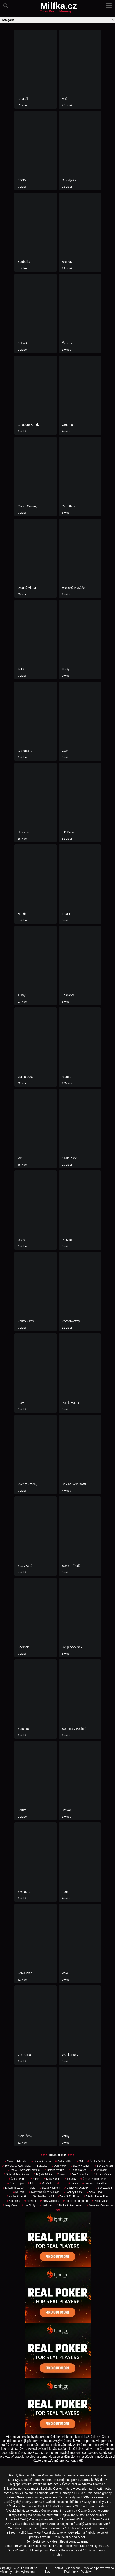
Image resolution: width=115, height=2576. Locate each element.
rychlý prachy (22, 2502)
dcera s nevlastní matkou (23, 2170)
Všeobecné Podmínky (72, 2569)
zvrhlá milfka (63, 2161)
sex (83, 2528)
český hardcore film (77, 2187)
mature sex (87, 2515)
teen (52, 2528)
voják (60, 2174)
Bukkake (41, 2165)
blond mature (77, 2170)
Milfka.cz (58, 8)
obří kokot (58, 2165)
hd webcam (99, 2170)
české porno (17, 2178)
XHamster (92, 2524)
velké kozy (26, 2532)
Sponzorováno (104, 2568)
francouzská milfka (94, 2183)
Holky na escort (71, 2550)
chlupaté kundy (47, 2493)
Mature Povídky (42, 2475)
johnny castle (73, 2192)
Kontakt (58, 2568)
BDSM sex (87, 2497)
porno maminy (34, 2497)
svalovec (46, 2205)
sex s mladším (79, 2174)
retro (25, 2528)
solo (31, 2187)
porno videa (48, 2524)
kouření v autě (16, 2196)
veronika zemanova (100, 2205)
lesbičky (55, 2506)
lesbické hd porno (75, 2200)
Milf (80, 2161)
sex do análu (104, 2165)
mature (68, 2488)
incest (60, 2502)
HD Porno (82, 2519)
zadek (73, 2183)
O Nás (48, 2569)
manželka (46, 2183)
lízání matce (102, 2174)
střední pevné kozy (16, 2174)
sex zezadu (104, 2187)
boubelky (97, 2502)
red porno (34, 2515)
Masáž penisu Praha (44, 2550)
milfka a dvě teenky (70, 2205)
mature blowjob (13, 2187)
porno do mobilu (29, 2488)
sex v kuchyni (80, 2165)
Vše (57, 2209)
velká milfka (100, 2200)
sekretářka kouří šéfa (16, 2165)
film (31, 2183)
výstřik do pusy (68, 2196)
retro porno (90, 2506)
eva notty (28, 2205)
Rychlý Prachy (19, 2475)
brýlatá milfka (43, 2174)
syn (60, 2183)
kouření (19, 2192)
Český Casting (30, 2519)
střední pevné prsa (96, 2196)
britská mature (54, 2170)
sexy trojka (15, 2183)
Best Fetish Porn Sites (72, 2546)
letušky (70, 2178)
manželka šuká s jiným (44, 2192)
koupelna (13, 2200)
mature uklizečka (16, 2161)
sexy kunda (52, 2178)
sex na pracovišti (42, 2196)
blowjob (30, 2200)
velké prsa (94, 2192)
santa (34, 2178)
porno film (57, 2510)
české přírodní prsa (93, 2178)
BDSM (78, 2493)
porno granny (102, 2493)
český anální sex (98, 2161)
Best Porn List (44, 2546)
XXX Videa (12, 2524)
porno (37, 2480)
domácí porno (41, 2161)
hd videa (23, 2510)
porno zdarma (80, 2480)
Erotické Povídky (87, 2569)
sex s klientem (50, 2187)
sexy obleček (49, 2200)
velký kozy (67, 2532)
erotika (26, 2484)
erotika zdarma (82, 2484)
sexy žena (9, 2205)
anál (74, 2537)
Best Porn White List (18, 2546)
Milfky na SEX (99, 2546)
